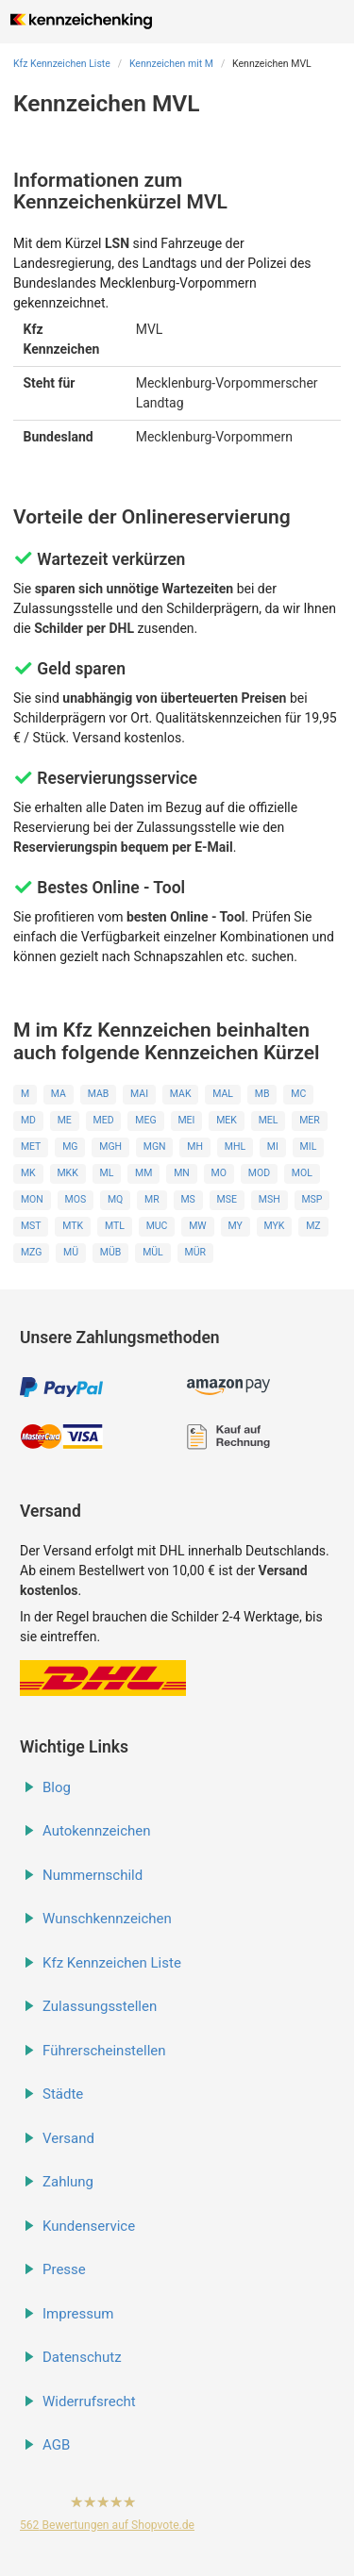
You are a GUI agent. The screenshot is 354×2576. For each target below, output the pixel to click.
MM (143, 1173)
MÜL (153, 1252)
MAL (222, 1094)
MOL (302, 1173)
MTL (115, 1226)
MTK (72, 1226)
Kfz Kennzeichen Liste (61, 64)
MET (31, 1146)
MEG (145, 1120)
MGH (110, 1146)
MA (58, 1094)
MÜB (111, 1252)
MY (235, 1226)
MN (182, 1173)
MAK (181, 1094)
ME (65, 1120)
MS (187, 1199)
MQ (115, 1199)
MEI (185, 1120)
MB (262, 1094)
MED (103, 1120)
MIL (308, 1146)
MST (31, 1226)
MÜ (70, 1252)
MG (69, 1146)
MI (272, 1146)
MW (197, 1226)
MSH (269, 1199)
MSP (311, 1199)
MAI (139, 1094)
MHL (235, 1146)
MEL (268, 1120)
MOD (259, 1173)
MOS (76, 1199)
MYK (274, 1226)
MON (32, 1199)
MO (219, 1173)
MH (195, 1146)
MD (28, 1120)
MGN (154, 1146)
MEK (226, 1120)
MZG (31, 1252)
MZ (313, 1226)
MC (298, 1094)
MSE (227, 1199)
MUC (157, 1226)
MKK (67, 1173)
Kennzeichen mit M (171, 64)
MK (28, 1173)
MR (152, 1199)
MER (309, 1120)
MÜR (195, 1252)
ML (106, 1173)
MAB (99, 1094)
